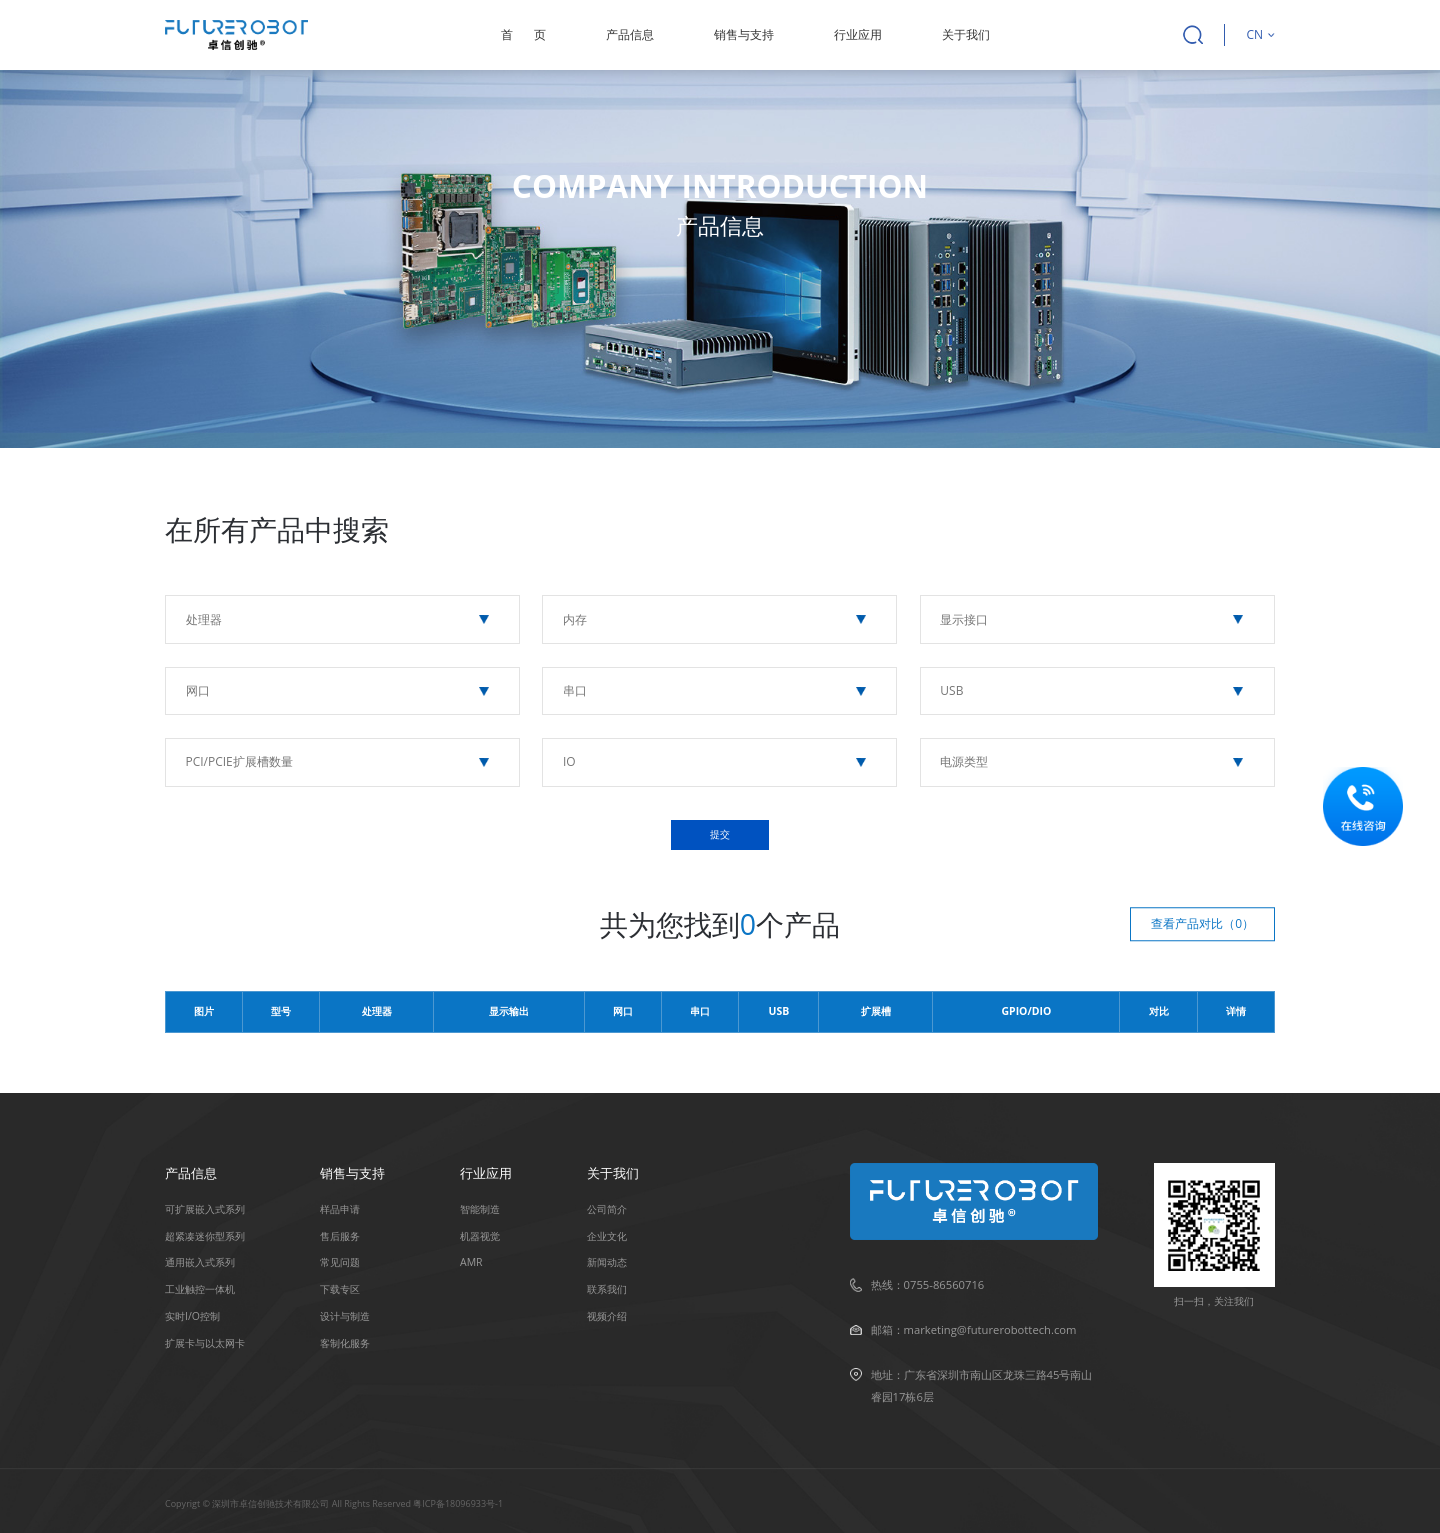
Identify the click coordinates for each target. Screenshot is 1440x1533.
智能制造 (480, 1209)
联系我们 (607, 1289)
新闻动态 (607, 1262)
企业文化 (607, 1236)
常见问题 (340, 1262)
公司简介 (607, 1209)
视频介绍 (607, 1316)
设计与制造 (345, 1316)
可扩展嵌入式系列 (205, 1209)
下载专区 (340, 1289)
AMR (471, 1262)
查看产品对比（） (1202, 923)
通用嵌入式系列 (200, 1262)
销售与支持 (744, 34)
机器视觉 (480, 1236)
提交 (720, 834)
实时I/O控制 (192, 1316)
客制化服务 (345, 1343)
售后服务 (340, 1236)
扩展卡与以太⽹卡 (205, 1343)
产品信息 (630, 34)
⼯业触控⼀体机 (200, 1289)
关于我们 (966, 34)
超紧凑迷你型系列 (205, 1236)
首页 (523, 34)
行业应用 (858, 34)
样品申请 (340, 1209)
